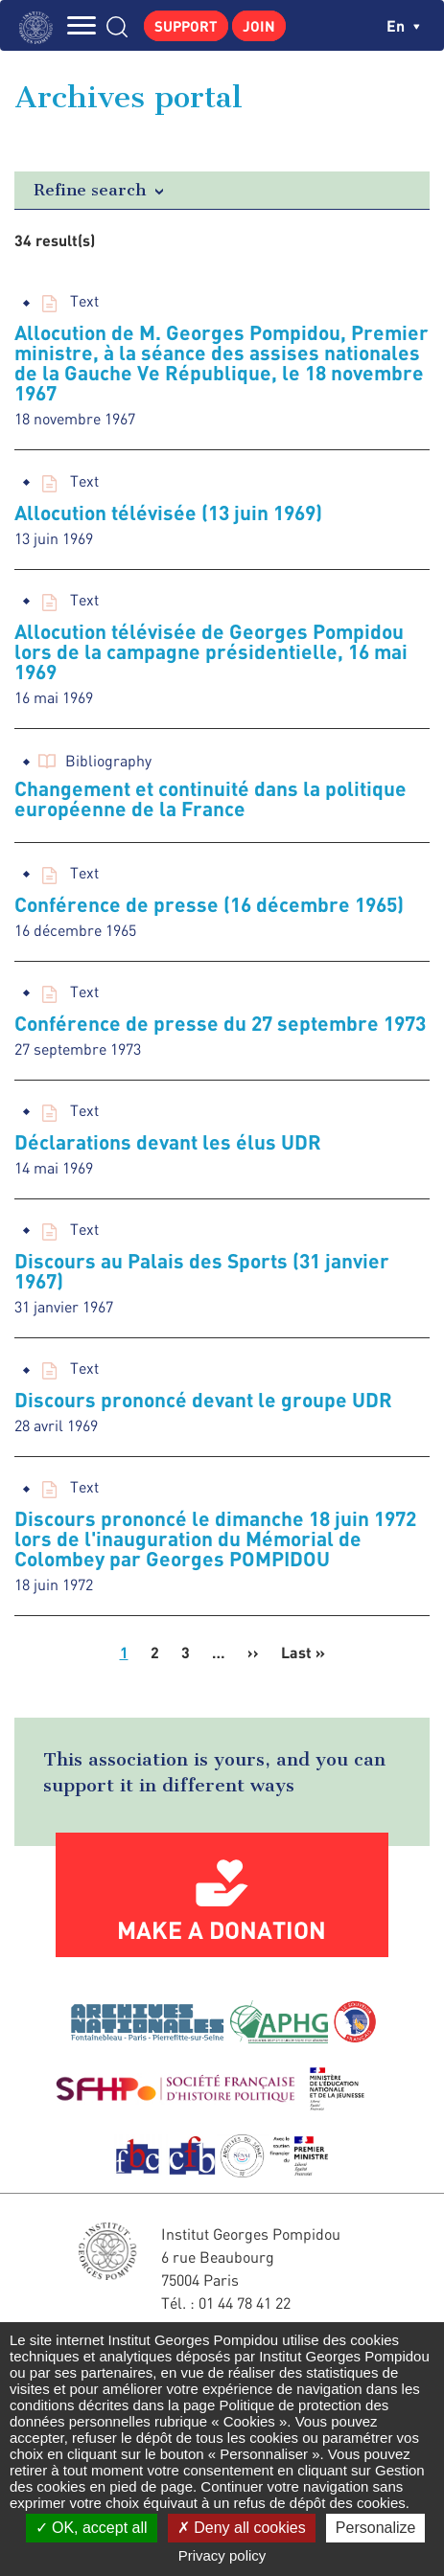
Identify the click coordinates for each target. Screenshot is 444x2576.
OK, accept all (91, 2527)
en (403, 25)
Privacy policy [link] (222, 2555)
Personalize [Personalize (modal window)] (376, 2527)
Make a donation (221, 1929)
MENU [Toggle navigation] (81, 25)
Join (259, 25)
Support (186, 25)
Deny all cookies (241, 2527)
